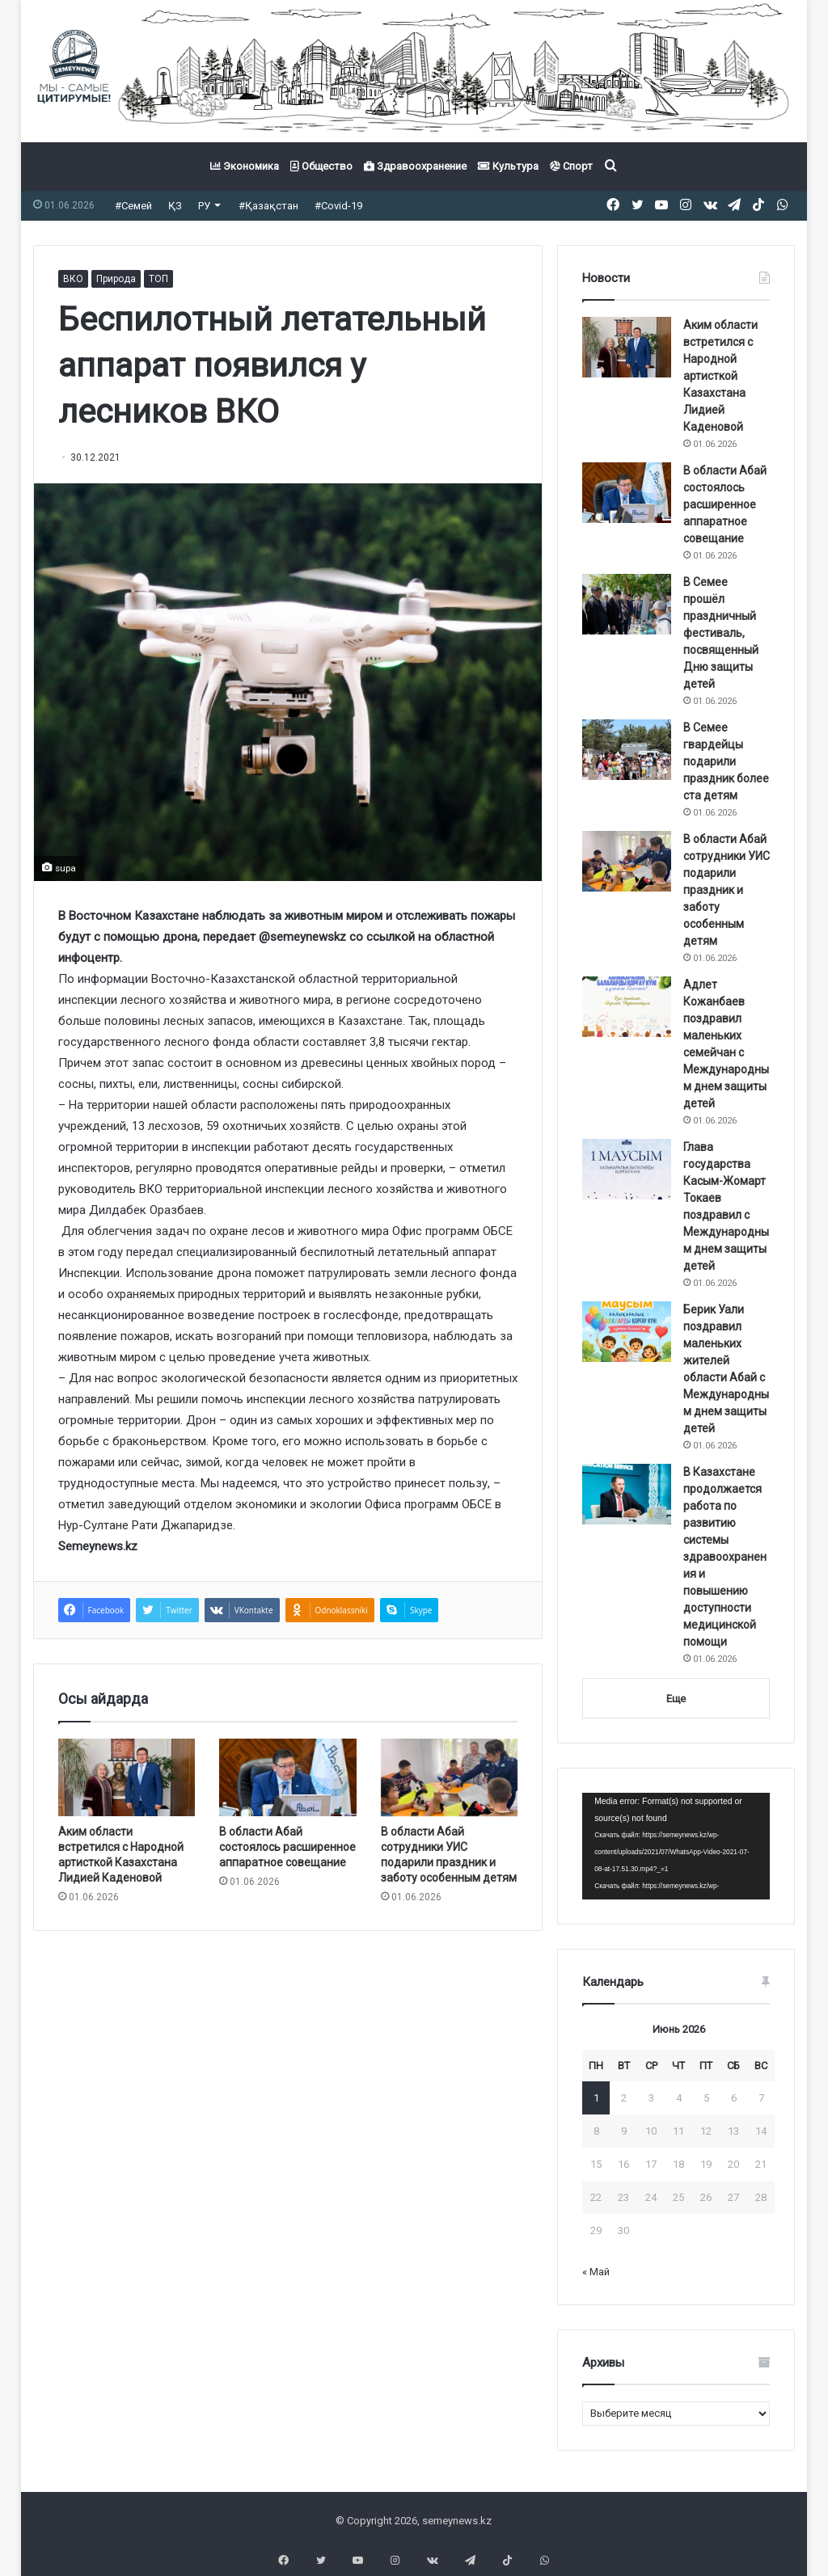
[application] (676, 1846)
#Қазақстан (268, 206)
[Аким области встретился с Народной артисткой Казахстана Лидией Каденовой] (127, 1777)
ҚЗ (175, 206)
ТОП (158, 279)
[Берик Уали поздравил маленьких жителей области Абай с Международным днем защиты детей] (626, 1331)
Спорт (571, 166)
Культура (508, 166)
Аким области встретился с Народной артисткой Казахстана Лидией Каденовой (720, 375)
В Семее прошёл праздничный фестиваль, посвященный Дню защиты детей (720, 632)
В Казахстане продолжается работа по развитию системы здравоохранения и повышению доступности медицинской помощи (725, 1556)
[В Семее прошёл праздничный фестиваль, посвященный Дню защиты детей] (626, 604)
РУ (204, 206)
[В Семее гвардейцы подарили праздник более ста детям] (626, 749)
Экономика (244, 166)
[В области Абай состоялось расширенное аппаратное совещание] (288, 1777)
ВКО (73, 279)
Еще (676, 1699)
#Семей (133, 206)
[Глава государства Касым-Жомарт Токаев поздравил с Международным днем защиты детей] (626, 1169)
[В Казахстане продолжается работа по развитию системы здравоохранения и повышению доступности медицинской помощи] (626, 1494)
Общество (321, 166)
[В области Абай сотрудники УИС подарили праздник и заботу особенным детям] (449, 1777)
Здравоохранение (415, 166)
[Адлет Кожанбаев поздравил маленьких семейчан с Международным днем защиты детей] (626, 1006)
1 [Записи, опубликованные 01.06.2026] (596, 2098)
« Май (596, 2272)
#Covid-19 (338, 206)
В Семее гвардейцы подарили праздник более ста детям (726, 761)
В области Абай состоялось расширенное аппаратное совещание (287, 1847)
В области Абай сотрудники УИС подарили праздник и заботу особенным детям (726, 890)
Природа (116, 279)
